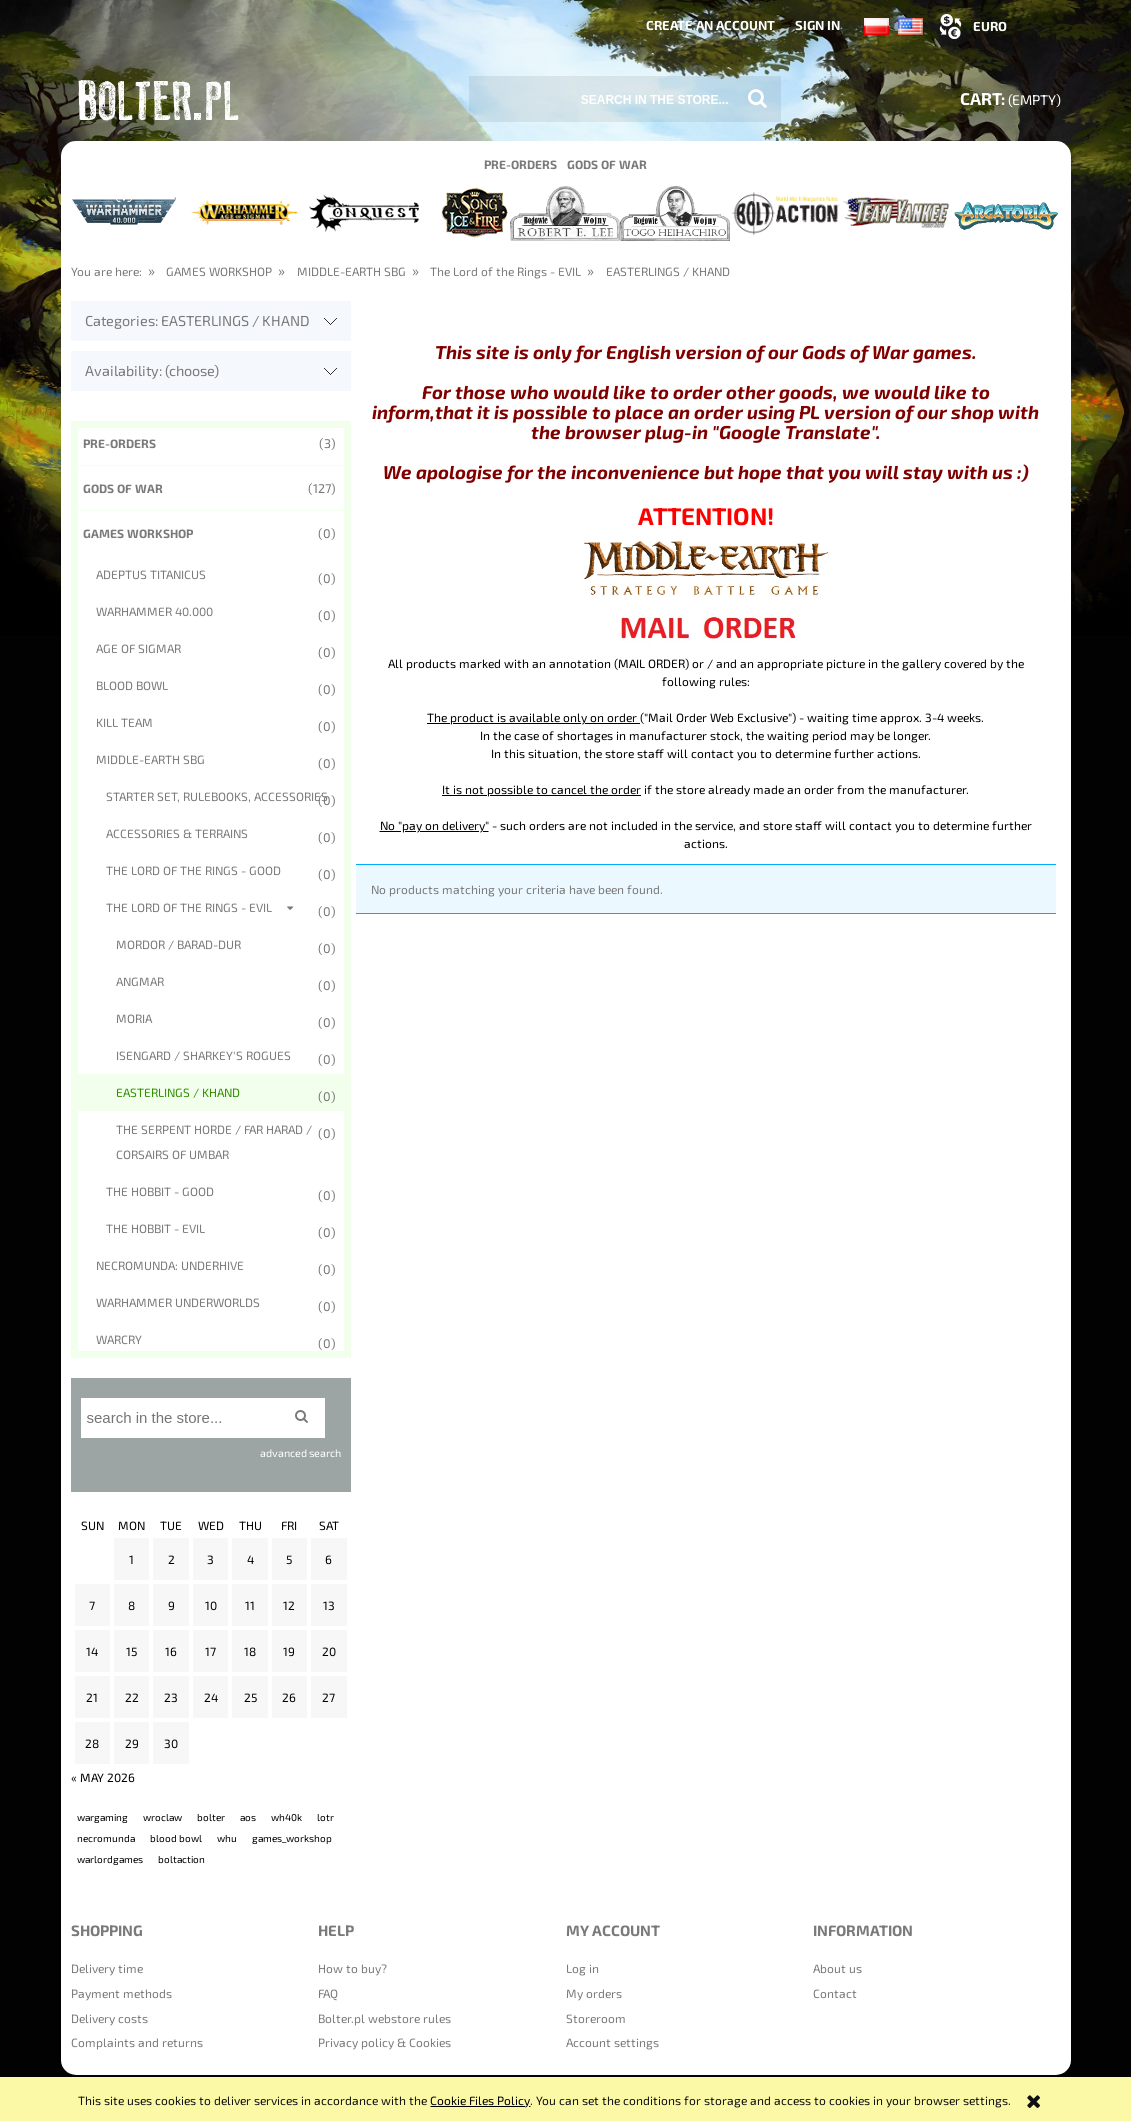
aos (248, 1817)
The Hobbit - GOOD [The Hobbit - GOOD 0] (160, 1191)
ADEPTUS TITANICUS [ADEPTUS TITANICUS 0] (151, 574)
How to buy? (352, 1968)
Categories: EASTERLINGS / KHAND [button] (197, 320)
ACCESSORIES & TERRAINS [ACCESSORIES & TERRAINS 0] (177, 833)
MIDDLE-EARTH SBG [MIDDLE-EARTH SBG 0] (150, 759)
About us (837, 1968)
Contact (835, 1993)
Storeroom (596, 2018)
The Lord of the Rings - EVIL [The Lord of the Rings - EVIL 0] (189, 907)
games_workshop (292, 1838)
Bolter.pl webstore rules (384, 2018)
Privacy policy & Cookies (384, 2042)
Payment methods (121, 1993)
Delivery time (107, 1968)
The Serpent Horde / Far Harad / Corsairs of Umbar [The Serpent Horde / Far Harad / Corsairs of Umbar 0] (214, 1141)
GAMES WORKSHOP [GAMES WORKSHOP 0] (138, 533)
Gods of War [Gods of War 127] (123, 488)
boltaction (181, 1859)
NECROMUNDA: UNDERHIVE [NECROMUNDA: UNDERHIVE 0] (170, 1265)
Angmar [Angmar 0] (140, 981)
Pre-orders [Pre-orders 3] (119, 443)
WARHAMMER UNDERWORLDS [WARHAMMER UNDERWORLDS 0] (178, 1302)
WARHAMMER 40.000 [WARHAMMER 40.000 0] (154, 611)
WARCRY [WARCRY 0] (119, 1339)
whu (227, 1838)
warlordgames (110, 1859)
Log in (582, 1968)
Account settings (612, 2042)
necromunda (106, 1838)
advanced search (300, 1452)
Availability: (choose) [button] (152, 370)
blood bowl (176, 1838)
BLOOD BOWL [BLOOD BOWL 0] (132, 685)
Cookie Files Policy (480, 2100)
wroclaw (162, 1817)
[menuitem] (520, 163)
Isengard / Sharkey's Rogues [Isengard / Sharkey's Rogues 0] (203, 1055)
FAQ (328, 1993)
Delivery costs (109, 2018)
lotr (325, 1817)
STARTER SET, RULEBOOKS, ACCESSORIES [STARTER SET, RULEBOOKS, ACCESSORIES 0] (217, 796)
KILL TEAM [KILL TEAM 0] (124, 722)
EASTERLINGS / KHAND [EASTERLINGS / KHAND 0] (178, 1092)
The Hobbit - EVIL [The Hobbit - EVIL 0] (155, 1228)
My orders (594, 1993)
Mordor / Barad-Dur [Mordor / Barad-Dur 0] (178, 944)
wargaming (102, 1817)
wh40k (286, 1817)
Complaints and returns (137, 2042)
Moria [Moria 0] (134, 1018)
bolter (211, 1817)
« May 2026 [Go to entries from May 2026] (103, 1777)
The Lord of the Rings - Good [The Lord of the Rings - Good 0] (193, 870)
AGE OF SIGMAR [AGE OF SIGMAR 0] (138, 648)
